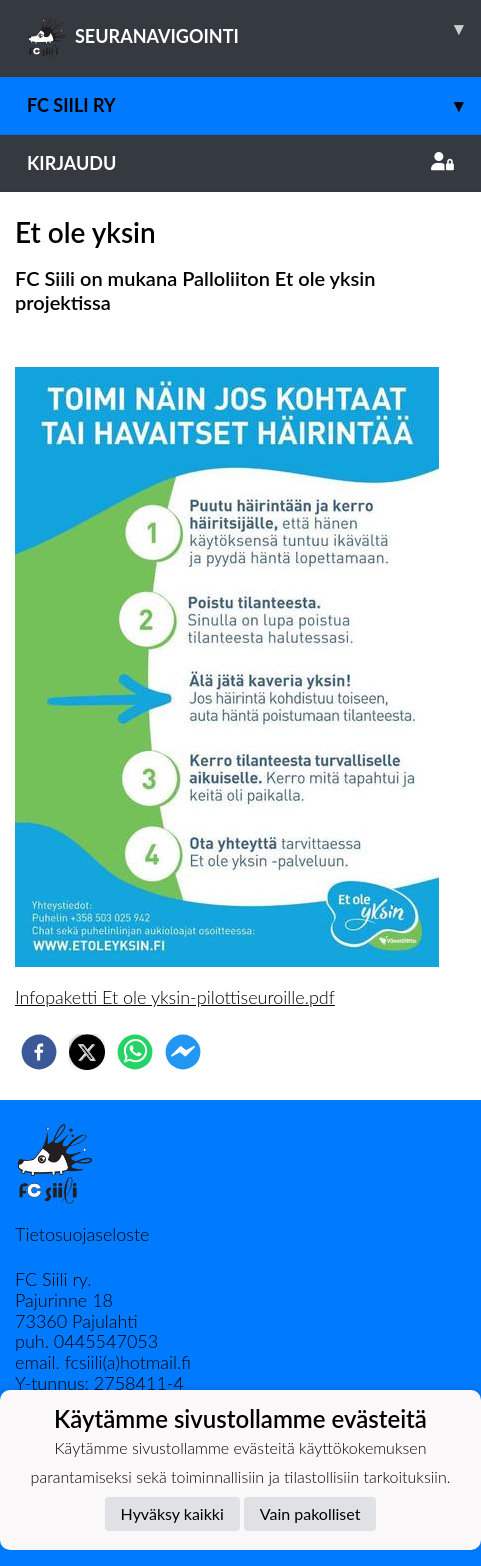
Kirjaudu (240, 163)
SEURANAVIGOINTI (254, 29)
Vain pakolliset (310, 1513)
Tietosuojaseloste (82, 1234)
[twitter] (87, 1052)
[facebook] (39, 1052)
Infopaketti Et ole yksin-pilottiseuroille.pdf (175, 997)
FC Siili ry (254, 105)
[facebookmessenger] (183, 1052)
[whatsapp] (135, 1052)
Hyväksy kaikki (172, 1513)
